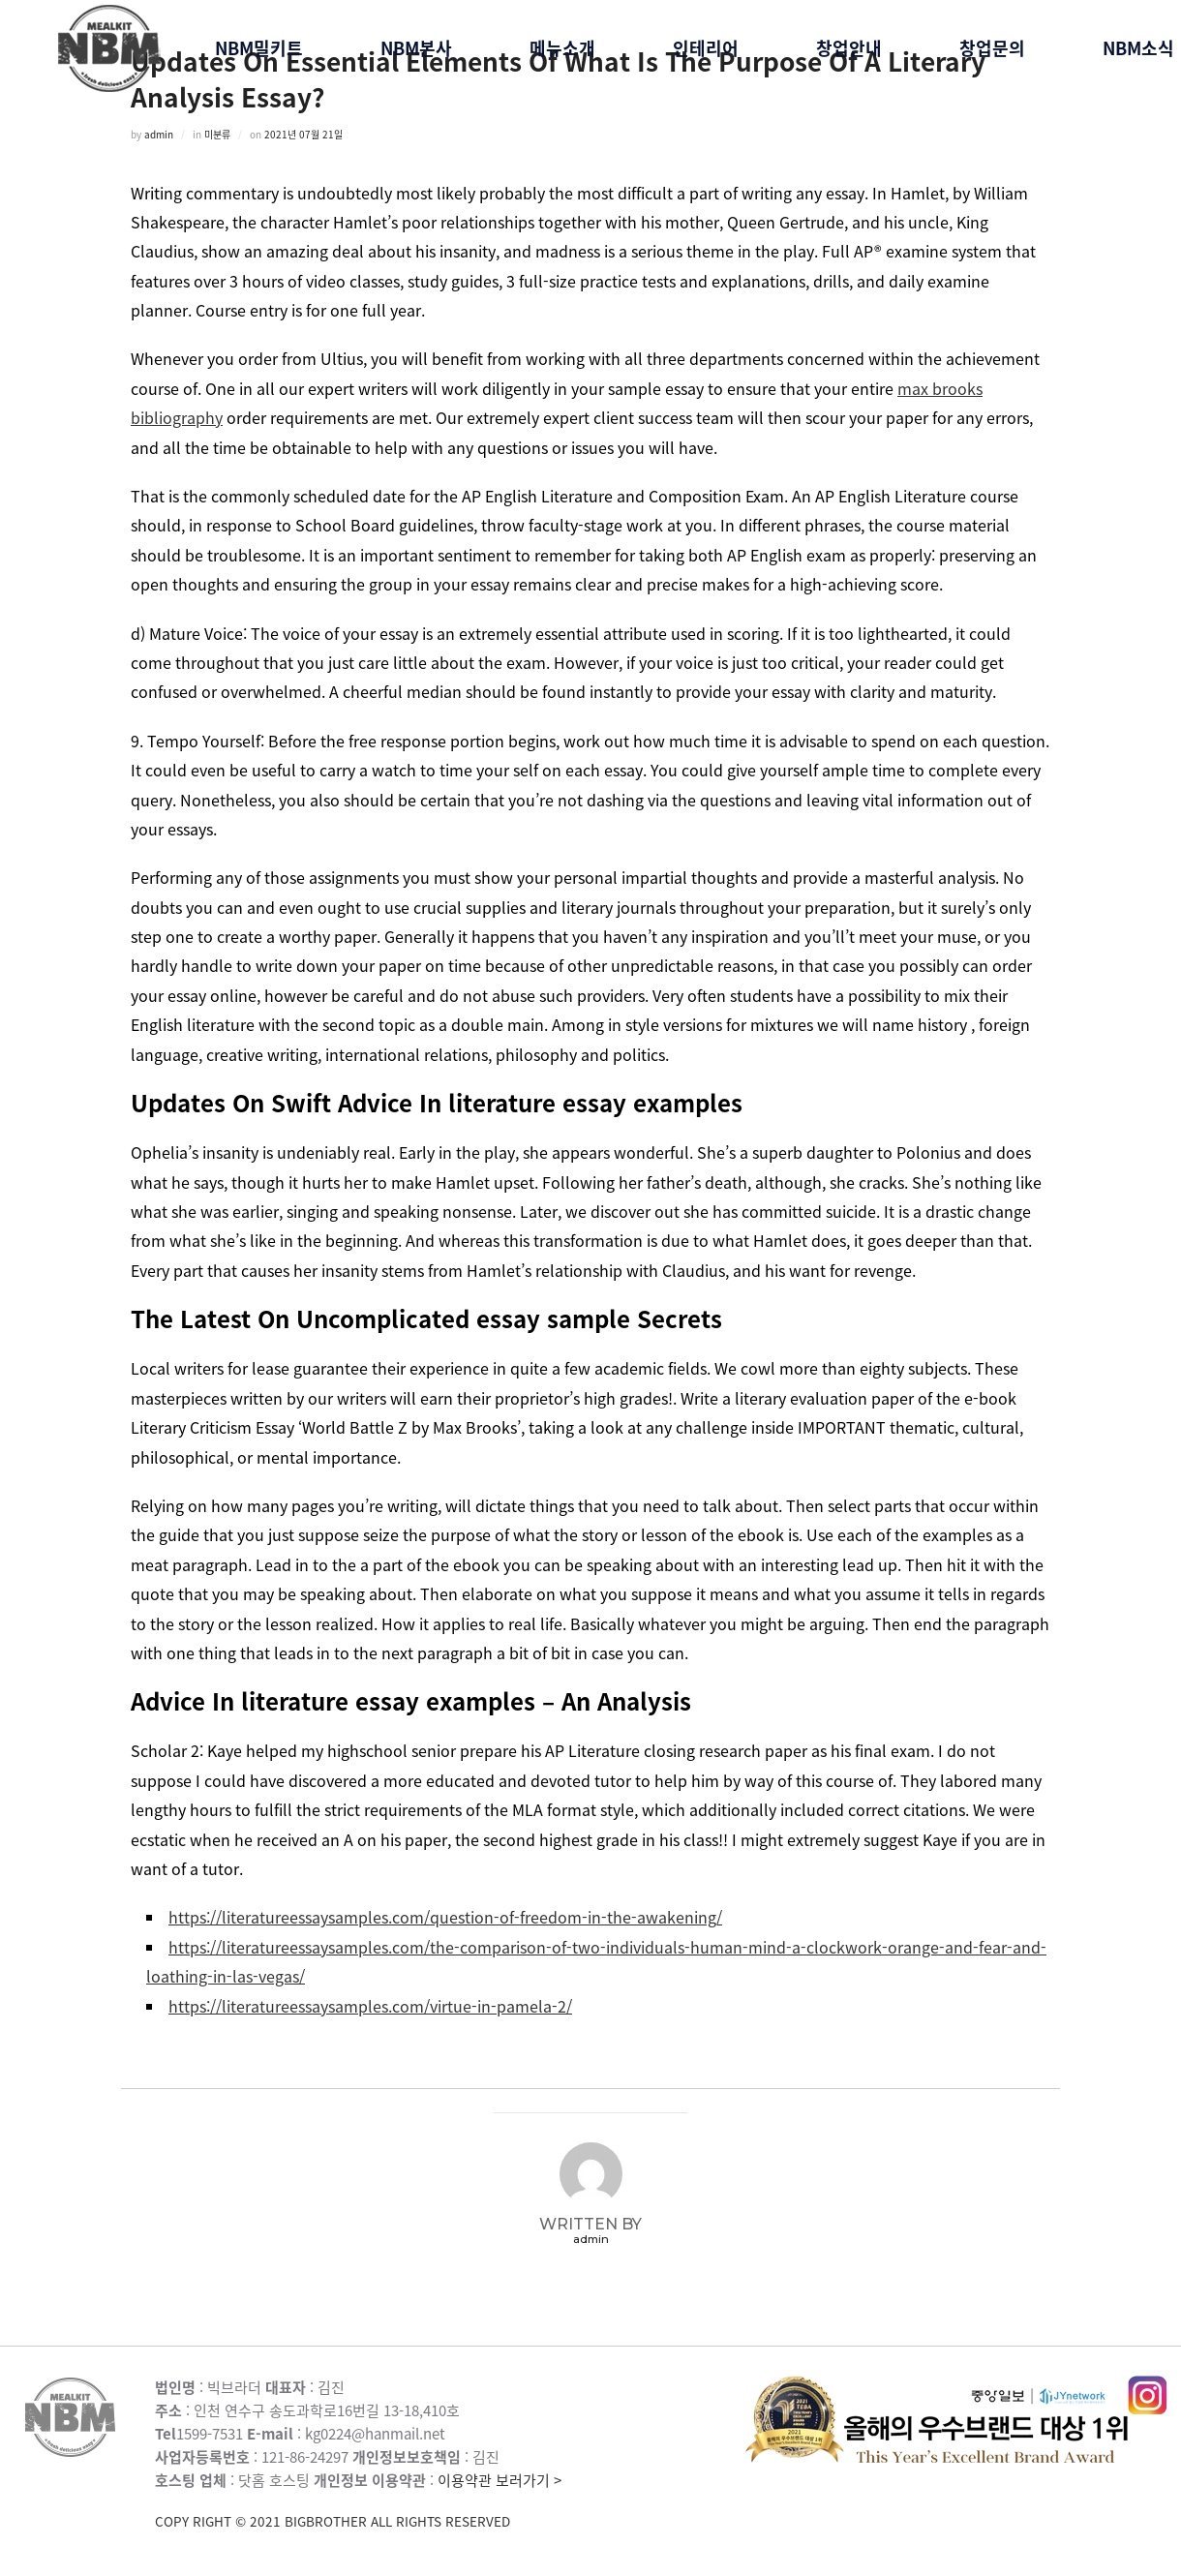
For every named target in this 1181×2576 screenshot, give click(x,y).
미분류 (217, 134)
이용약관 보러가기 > (450, 2501)
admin (158, 134)
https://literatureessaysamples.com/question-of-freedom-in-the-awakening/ (445, 1916)
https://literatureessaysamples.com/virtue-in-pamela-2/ (370, 2005)
